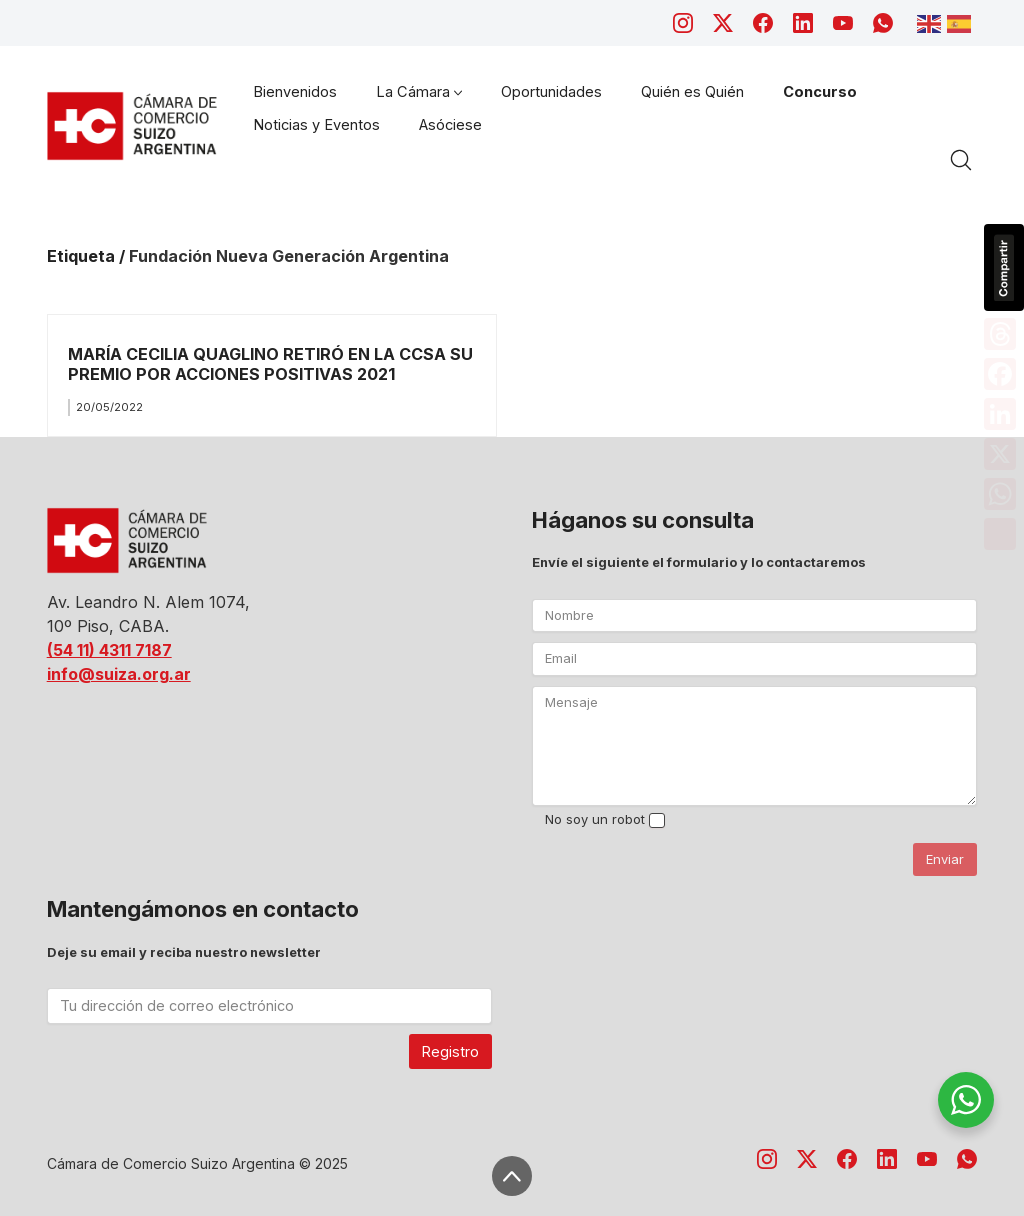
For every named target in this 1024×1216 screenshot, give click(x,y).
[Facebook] (763, 23)
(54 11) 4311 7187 (109, 650)
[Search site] (961, 160)
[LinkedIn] (803, 23)
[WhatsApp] (883, 23)
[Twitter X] (723, 23)
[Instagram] (683, 23)
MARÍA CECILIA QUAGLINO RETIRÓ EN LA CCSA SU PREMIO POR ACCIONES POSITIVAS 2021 (270, 363)
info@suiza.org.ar (119, 674)
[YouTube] (843, 23)
